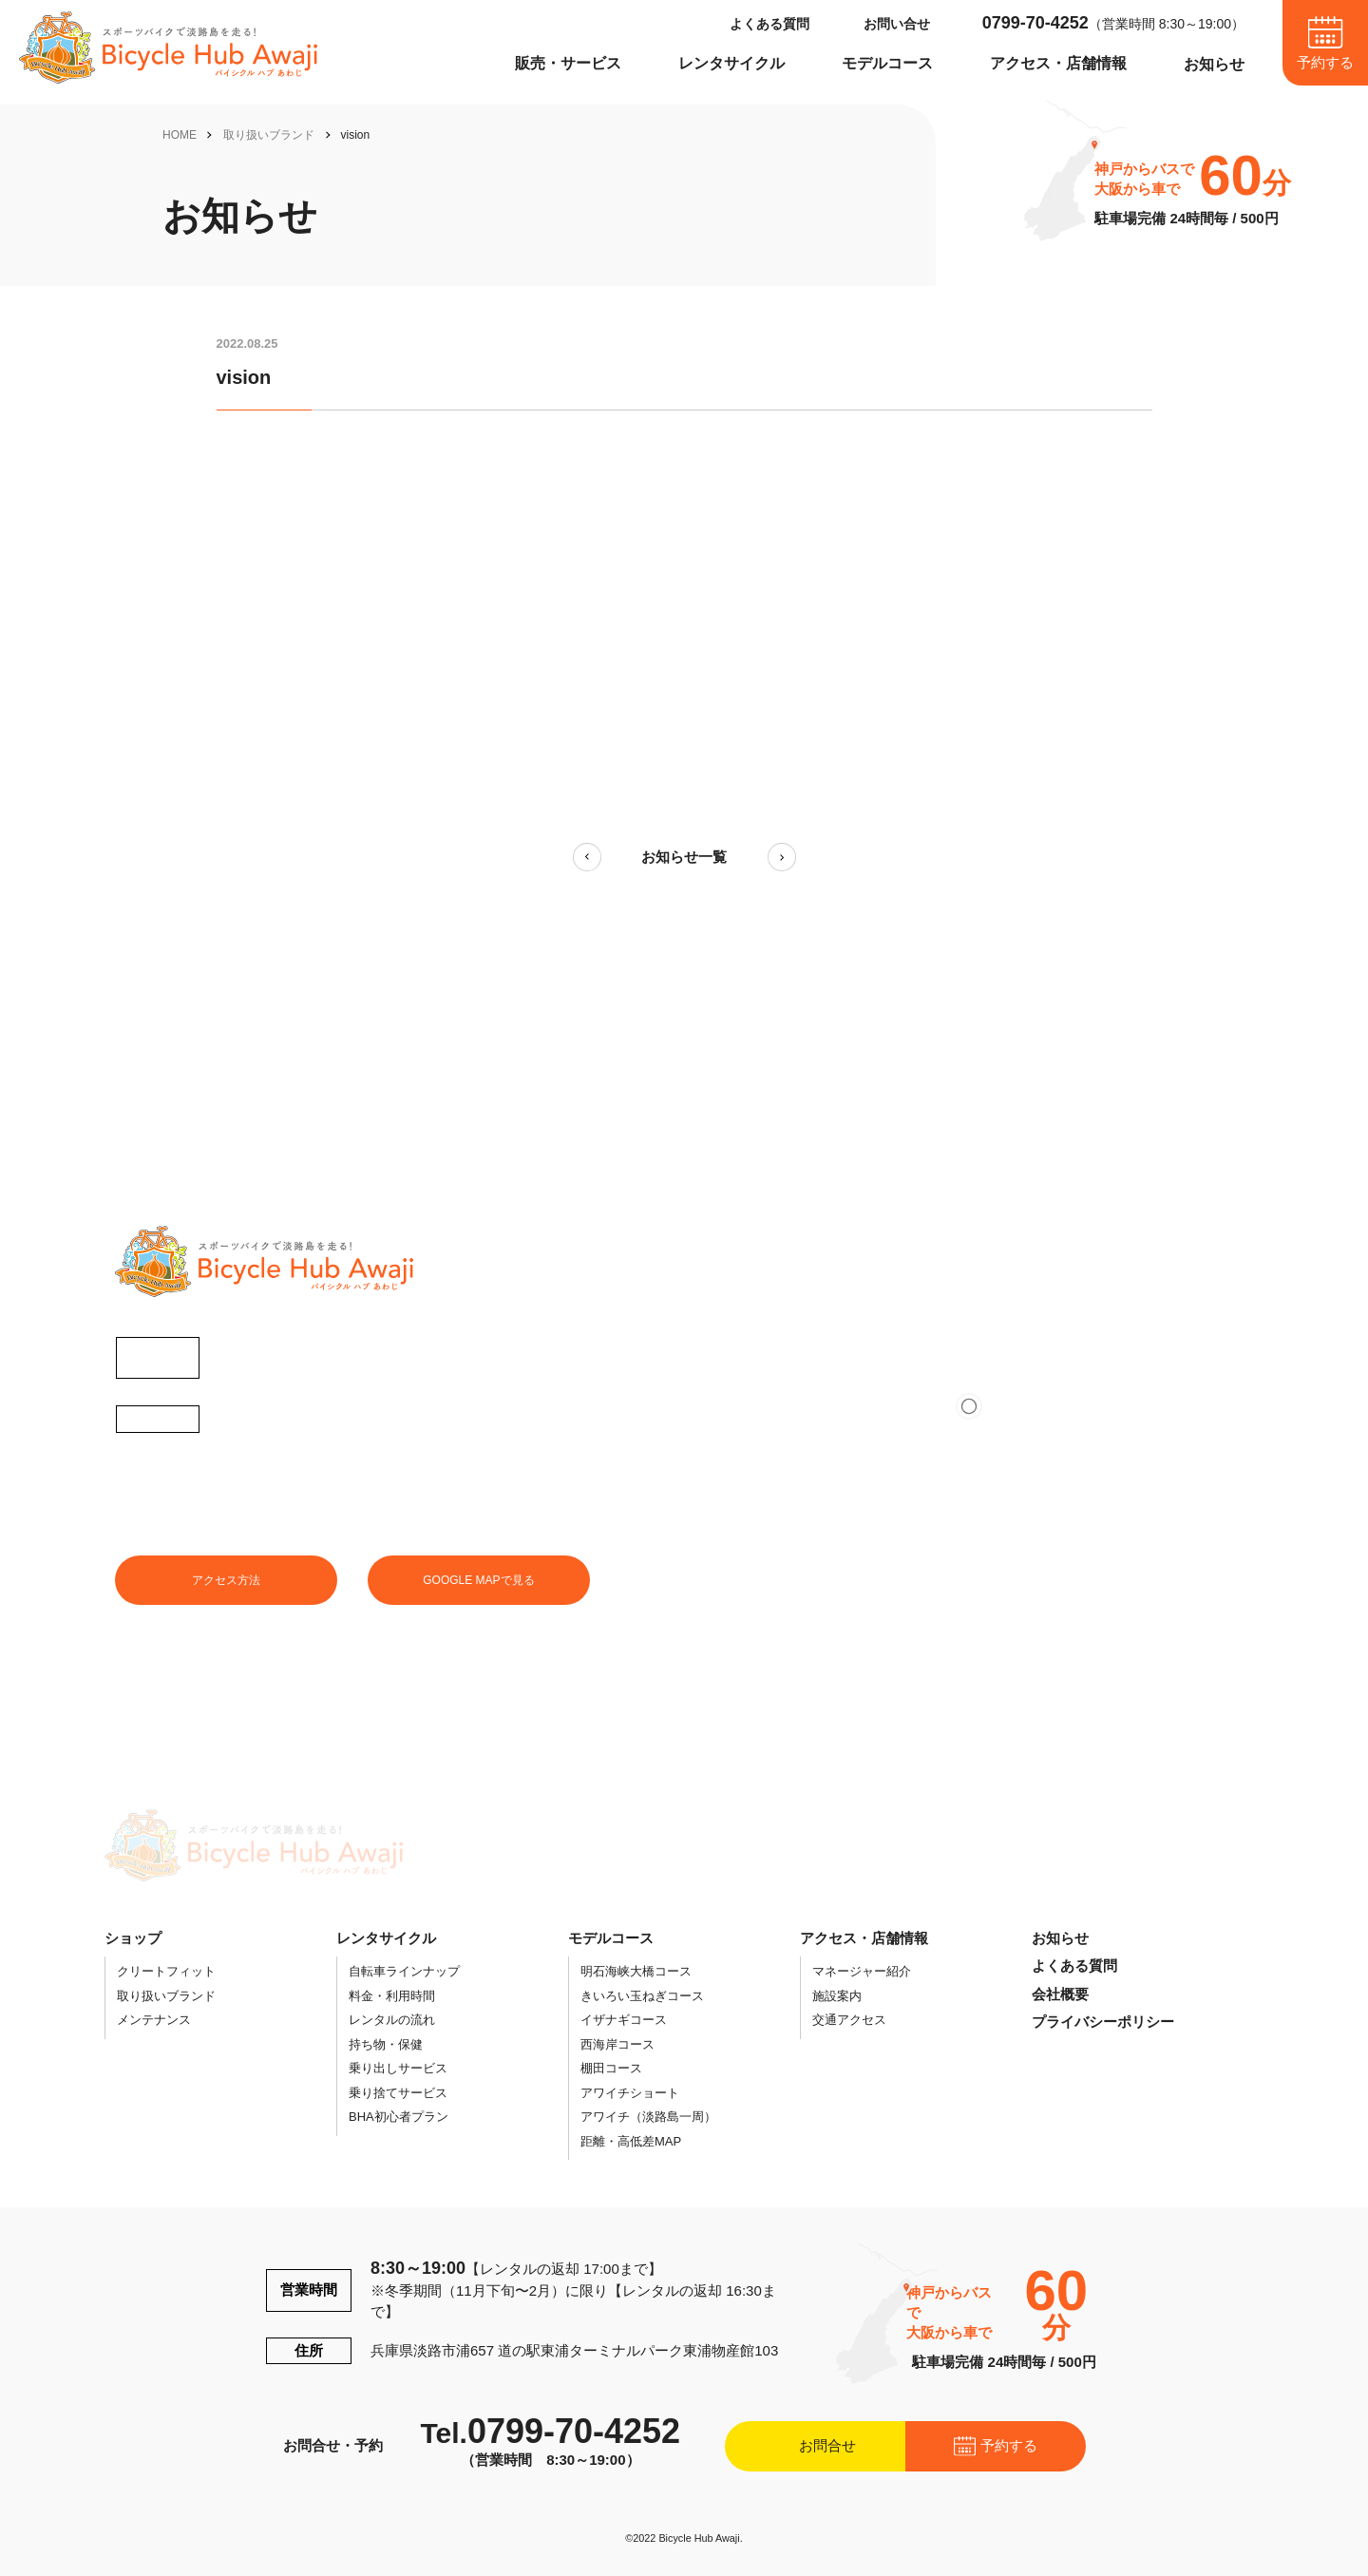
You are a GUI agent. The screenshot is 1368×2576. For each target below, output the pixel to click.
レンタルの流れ (392, 2020)
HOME (179, 135)
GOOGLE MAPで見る (478, 1580)
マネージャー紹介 (861, 1971)
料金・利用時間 (392, 1996)
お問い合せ (897, 23)
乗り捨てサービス (398, 2093)
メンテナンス (154, 2020)
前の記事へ (587, 857)
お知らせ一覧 (684, 857)
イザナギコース (623, 2020)
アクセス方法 (226, 1580)
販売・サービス (568, 63)
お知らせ (1214, 64)
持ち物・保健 (386, 2044)
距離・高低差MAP (630, 2141)
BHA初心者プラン (398, 2116)
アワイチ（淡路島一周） (648, 2116)
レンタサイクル (731, 63)
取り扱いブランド (268, 135)
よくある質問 (769, 23)
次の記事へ (782, 857)
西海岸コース (617, 2044)
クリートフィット (166, 1971)
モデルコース (887, 63)
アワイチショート (629, 2093)
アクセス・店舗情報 (1058, 63)
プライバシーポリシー (1103, 2021)
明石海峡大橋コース (636, 1971)
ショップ (133, 1938)
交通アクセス (849, 2020)
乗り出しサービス (398, 2068)
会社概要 (1060, 1994)
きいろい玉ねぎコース (642, 1996)
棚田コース (611, 2068)
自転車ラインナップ (404, 1971)
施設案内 (837, 1996)
